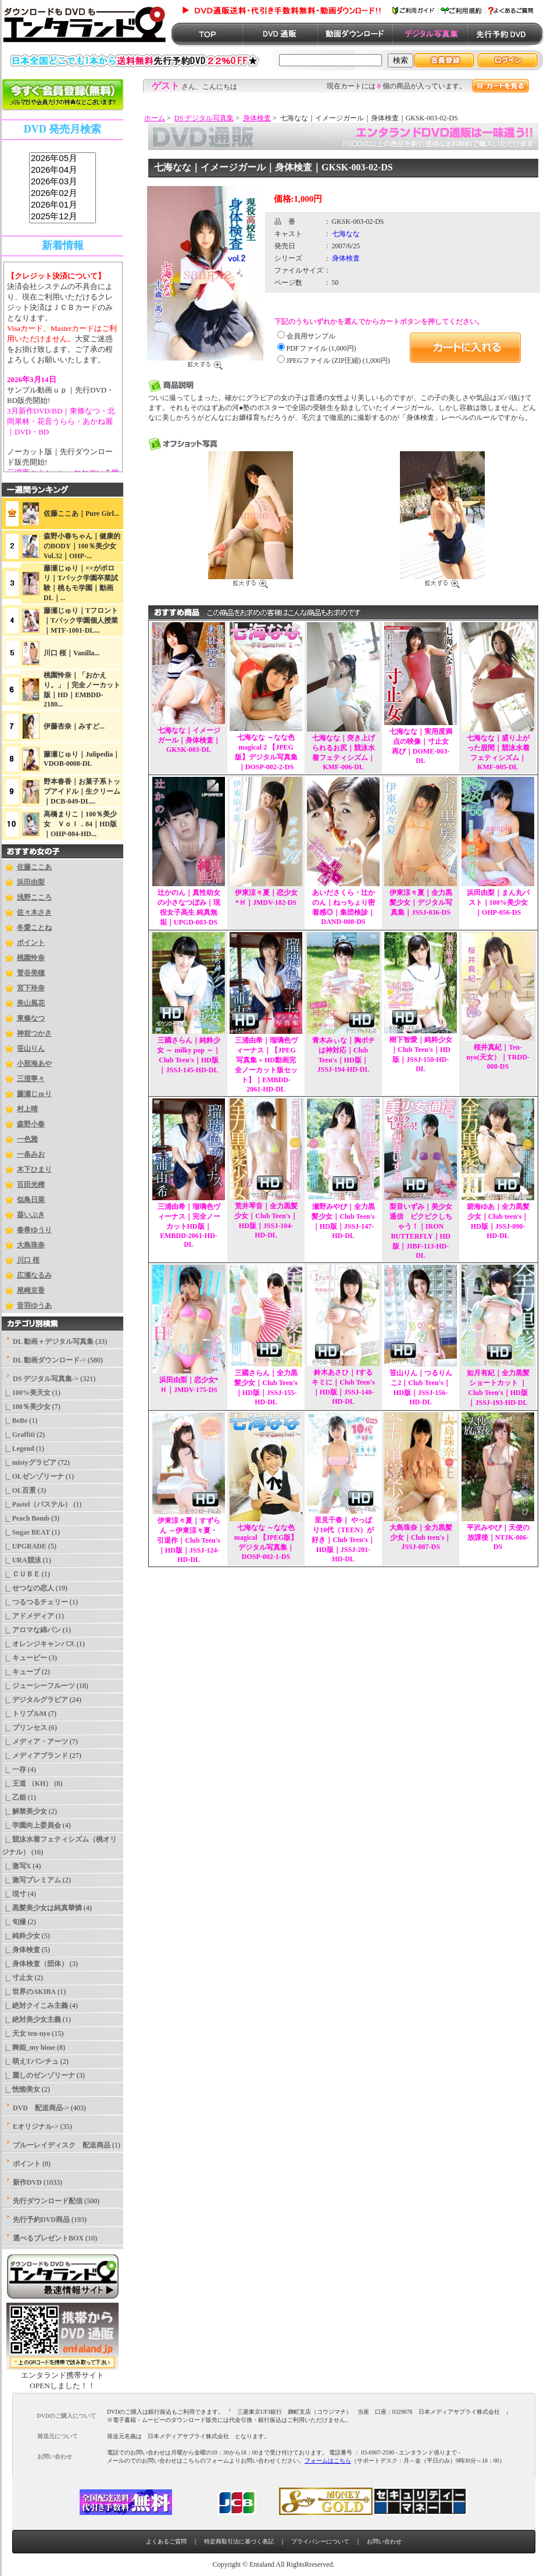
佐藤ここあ (34, 867)
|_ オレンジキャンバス (38, 1644)
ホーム (154, 118)
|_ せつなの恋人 (28, 1588)
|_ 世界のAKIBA (29, 1992)
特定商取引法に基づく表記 (239, 2541)
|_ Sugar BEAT (26, 1532)
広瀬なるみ (34, 1275)
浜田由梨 (31, 882)
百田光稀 (31, 1184)
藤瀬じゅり (34, 1094)
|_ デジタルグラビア (35, 1700)
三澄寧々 (31, 1079)
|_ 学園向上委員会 (31, 1825)
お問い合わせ (384, 2541)
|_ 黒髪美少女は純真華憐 (42, 1908)
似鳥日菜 (31, 1200)
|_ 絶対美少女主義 (31, 2019)
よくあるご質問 (166, 2541)
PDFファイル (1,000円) (321, 348)
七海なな (346, 234)
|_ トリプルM (24, 1714)
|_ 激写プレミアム (31, 1880)
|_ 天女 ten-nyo (26, 2033)
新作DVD (27, 2182)
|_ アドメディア (28, 1616)
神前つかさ (34, 1033)
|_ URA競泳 (21, 1560)
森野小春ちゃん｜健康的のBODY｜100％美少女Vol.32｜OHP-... (82, 546)
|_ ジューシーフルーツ (38, 1686)
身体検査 (257, 118)
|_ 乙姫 (14, 1797)
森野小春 (31, 1124)
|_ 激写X (16, 1866)
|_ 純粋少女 (21, 1936)
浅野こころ (34, 897)
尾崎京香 (31, 1290)
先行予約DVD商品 (41, 2219)
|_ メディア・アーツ (35, 1741)
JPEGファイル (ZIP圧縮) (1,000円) (338, 360)
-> (45, 1379)
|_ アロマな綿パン (31, 1630)
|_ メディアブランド (35, 1755)
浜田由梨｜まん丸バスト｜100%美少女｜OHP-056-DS (498, 902)
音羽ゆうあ (34, 1305)
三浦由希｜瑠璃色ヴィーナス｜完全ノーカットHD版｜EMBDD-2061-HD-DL (189, 1225)
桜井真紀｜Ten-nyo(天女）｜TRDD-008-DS (498, 1057)
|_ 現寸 (14, 1894)
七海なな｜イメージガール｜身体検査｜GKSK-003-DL (189, 740)
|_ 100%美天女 (26, 1393)
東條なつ (31, 1018)
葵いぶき (31, 1215)
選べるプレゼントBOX (48, 2238)
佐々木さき (34, 912)
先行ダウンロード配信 (48, 2201)
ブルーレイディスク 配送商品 (61, 2145)
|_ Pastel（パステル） (36, 1504)
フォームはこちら (328, 2460)
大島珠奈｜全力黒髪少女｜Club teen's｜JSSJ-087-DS (420, 1537)
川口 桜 (28, 1260)
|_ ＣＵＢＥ (21, 1574)
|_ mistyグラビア (29, 1462)
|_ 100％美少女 (26, 1407)
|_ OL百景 (19, 1490)
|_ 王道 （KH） (27, 1783)
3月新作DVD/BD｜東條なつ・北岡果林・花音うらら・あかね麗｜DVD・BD (61, 421)
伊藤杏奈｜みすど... (74, 726)
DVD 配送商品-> (41, 2108)
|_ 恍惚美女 (21, 2089)
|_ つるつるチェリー (35, 1602)
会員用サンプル (311, 336)
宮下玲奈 (31, 988)
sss (62, 188)
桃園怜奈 (31, 958)
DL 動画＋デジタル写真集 (53, 1341)
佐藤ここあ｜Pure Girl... (81, 513)
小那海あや (34, 1063)
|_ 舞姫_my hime (28, 2047)
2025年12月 (62, 217)
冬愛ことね (34, 927)
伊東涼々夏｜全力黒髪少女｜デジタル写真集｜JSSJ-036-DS (420, 902)
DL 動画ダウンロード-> (49, 1360)
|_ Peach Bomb (25, 1518)
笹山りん (31, 1048)
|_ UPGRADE (24, 1546)
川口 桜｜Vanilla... (71, 653)
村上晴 (27, 1109)
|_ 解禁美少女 (24, 1811)
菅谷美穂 (31, 973)
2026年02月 (62, 193)
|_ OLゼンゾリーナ (33, 1476)
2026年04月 (62, 170)
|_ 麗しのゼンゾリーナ (38, 2075)
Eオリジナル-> (36, 2126)
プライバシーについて (320, 2541)
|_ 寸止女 (17, 1978)
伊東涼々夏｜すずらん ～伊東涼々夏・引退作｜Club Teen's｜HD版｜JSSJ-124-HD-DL (188, 1540)
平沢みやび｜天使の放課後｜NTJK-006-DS (498, 1537)
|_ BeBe (14, 1421)
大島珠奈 (31, 1245)
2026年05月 (62, 159)
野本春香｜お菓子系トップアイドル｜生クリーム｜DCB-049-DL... (82, 791)
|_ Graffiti (18, 1434)
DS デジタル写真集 (204, 118)
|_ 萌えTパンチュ (30, 2061)
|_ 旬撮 (14, 1922)
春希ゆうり (34, 1230)
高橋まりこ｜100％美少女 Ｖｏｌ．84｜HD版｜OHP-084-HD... (80, 824)
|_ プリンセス (24, 1728)
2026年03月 (62, 182)
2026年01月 (62, 205)
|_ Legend (18, 1448)
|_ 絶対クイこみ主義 (35, 2005)
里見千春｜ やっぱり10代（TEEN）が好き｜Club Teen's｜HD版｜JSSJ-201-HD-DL (343, 1539)
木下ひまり (34, 1169)
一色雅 (27, 1139)
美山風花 (31, 1003)
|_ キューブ (21, 1672)
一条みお (31, 1154)
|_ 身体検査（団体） (35, 1964)
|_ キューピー (24, 1658)
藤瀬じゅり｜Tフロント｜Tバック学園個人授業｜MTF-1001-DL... (81, 620)
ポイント (31, 943)
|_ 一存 (14, 1769)
